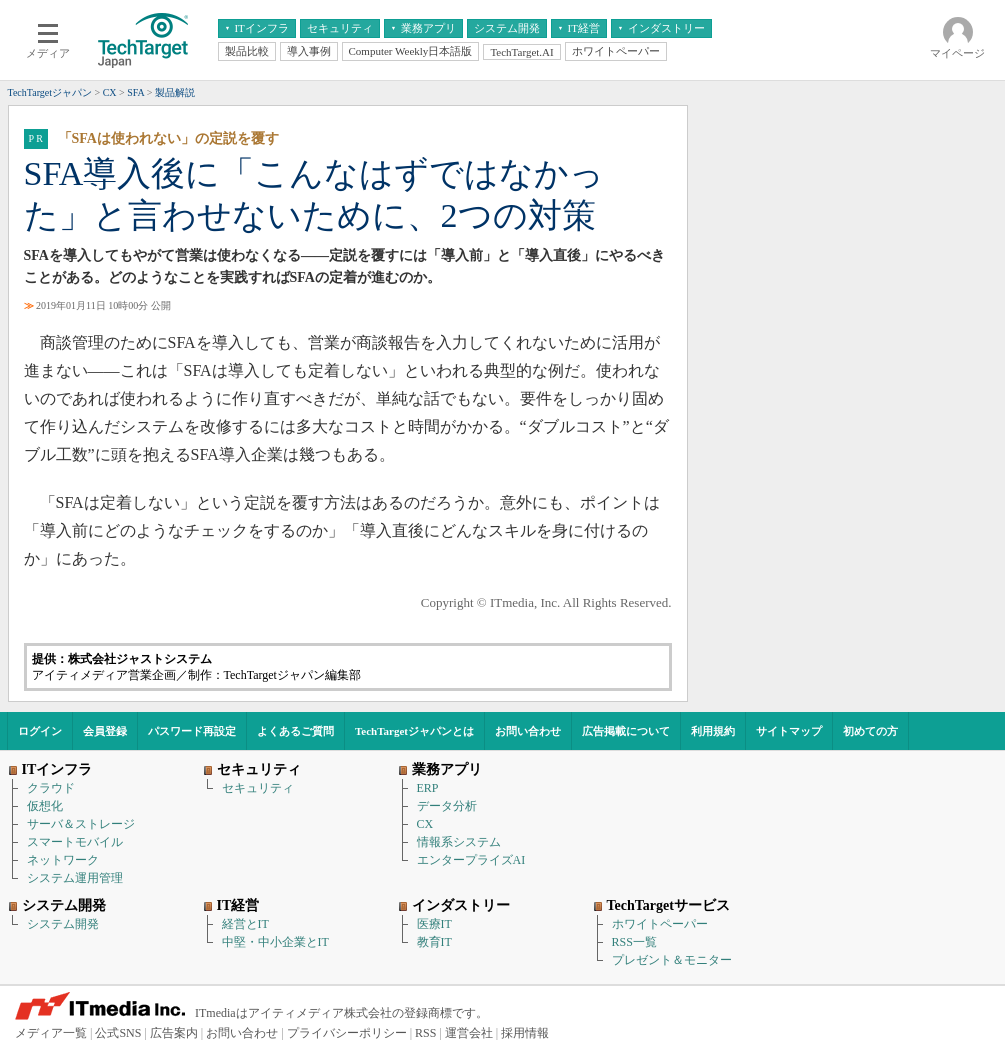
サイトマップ (789, 731)
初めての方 (870, 731)
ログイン (40, 731)
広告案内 (174, 1033)
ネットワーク (63, 860)
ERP (428, 788)
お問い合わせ (528, 731)
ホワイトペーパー (660, 924)
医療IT (434, 924)
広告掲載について (626, 731)
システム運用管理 (75, 878)
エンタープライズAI (471, 860)
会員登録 (105, 731)
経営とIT (245, 924)
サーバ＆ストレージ (81, 824)
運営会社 (469, 1033)
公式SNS (118, 1033)
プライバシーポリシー (347, 1033)
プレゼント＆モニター (672, 960)
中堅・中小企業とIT (275, 942)
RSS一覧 (634, 942)
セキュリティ (258, 788)
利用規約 (713, 731)
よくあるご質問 (295, 731)
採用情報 (525, 1033)
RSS (425, 1033)
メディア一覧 (51, 1033)
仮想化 (45, 806)
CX (425, 824)
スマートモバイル (75, 842)
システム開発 (63, 924)
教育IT (434, 942)
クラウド (51, 788)
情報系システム (459, 842)
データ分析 (447, 806)
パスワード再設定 (192, 731)
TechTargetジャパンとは (414, 731)
